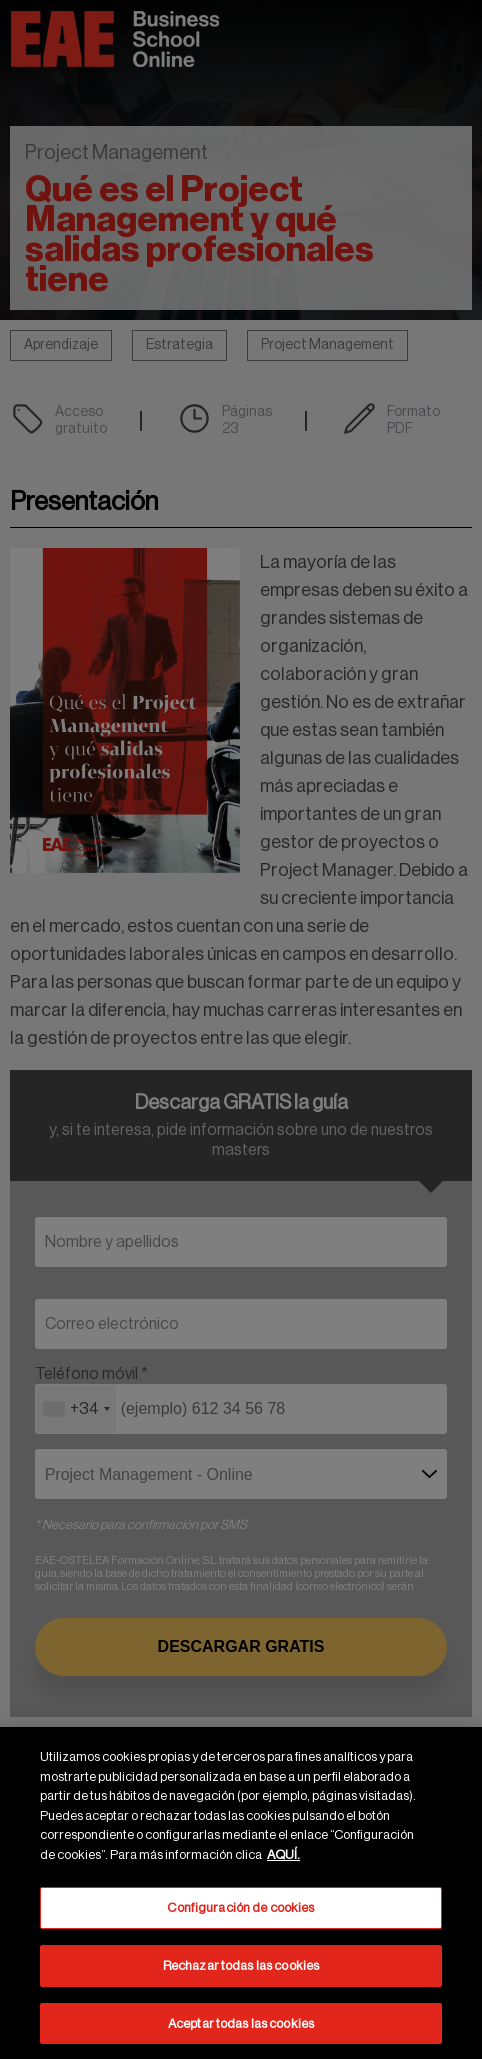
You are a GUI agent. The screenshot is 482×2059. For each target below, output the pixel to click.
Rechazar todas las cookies (241, 1969)
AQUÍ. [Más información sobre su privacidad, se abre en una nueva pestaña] (283, 1858)
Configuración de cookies (240, 1911)
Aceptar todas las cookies (241, 2027)
